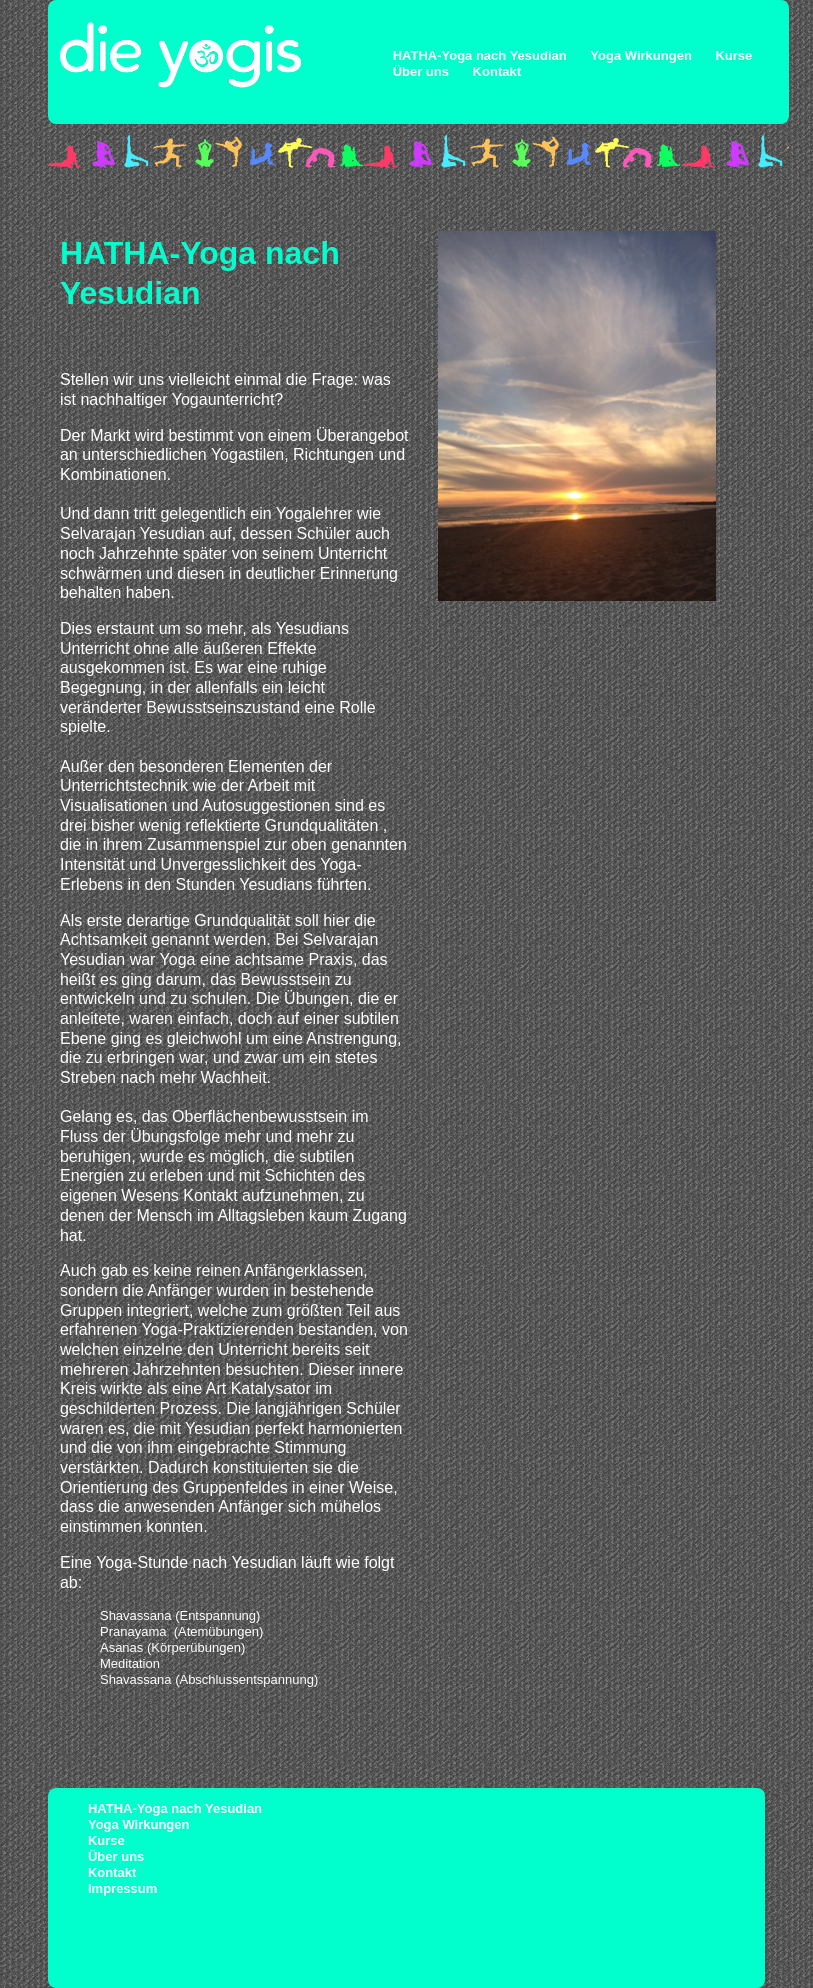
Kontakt (497, 71)
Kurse (733, 55)
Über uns (421, 71)
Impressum (122, 1888)
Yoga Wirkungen (640, 55)
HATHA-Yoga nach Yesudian (480, 55)
